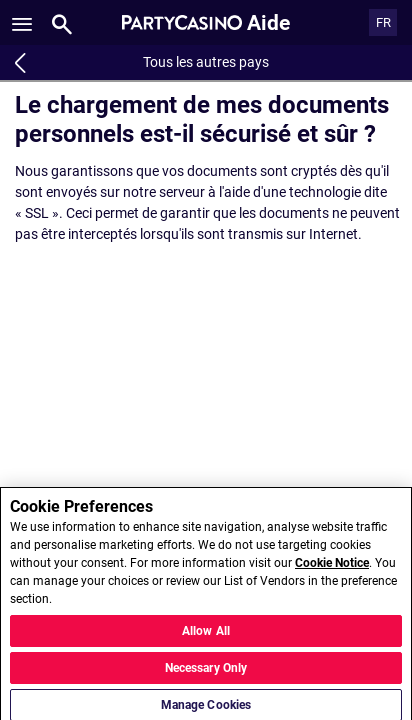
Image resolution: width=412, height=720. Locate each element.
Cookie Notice (332, 569)
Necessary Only (206, 674)
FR (383, 22)
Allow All (206, 637)
